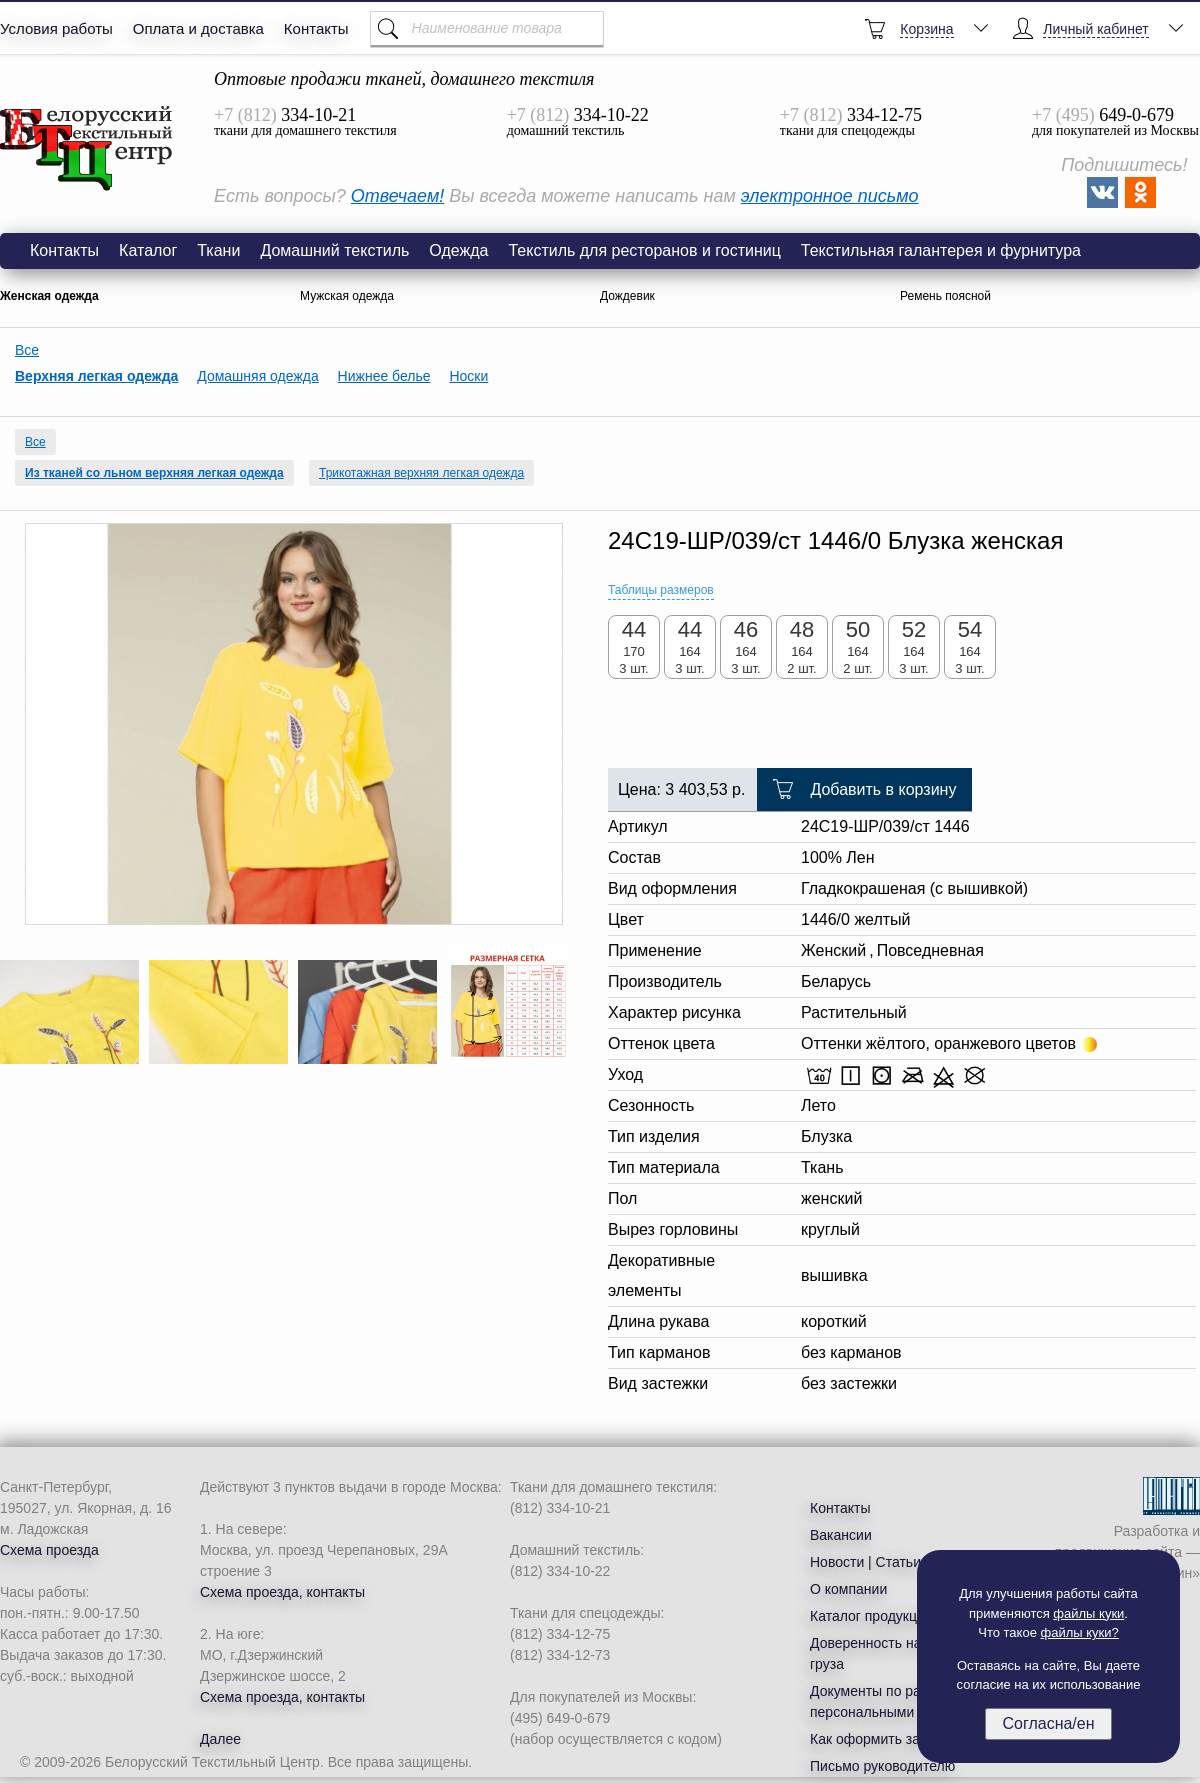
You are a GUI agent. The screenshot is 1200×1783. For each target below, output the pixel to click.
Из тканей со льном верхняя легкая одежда (154, 473)
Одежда (458, 250)
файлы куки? (1080, 1632)
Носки (468, 376)
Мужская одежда (347, 296)
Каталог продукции (871, 1616)
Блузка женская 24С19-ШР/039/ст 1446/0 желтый (87, 149)
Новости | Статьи (865, 1562)
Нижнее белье (384, 376)
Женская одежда (49, 296)
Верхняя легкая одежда (96, 376)
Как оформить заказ (875, 1739)
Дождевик (627, 296)
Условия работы (56, 28)
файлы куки (1088, 1613)
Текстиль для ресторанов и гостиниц (644, 250)
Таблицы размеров (661, 590)
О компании (848, 1589)
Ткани (218, 250)
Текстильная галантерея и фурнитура (941, 250)
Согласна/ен (1048, 1723)
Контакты (316, 28)
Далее (220, 1739)
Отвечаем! (397, 196)
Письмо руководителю (882, 1766)
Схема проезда (49, 1550)
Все (27, 350)
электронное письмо (830, 196)
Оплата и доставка (198, 28)
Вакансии (841, 1535)
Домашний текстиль (334, 250)
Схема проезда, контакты (282, 1592)
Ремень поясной (945, 296)
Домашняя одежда (257, 376)
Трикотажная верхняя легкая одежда (421, 473)
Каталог (148, 250)
